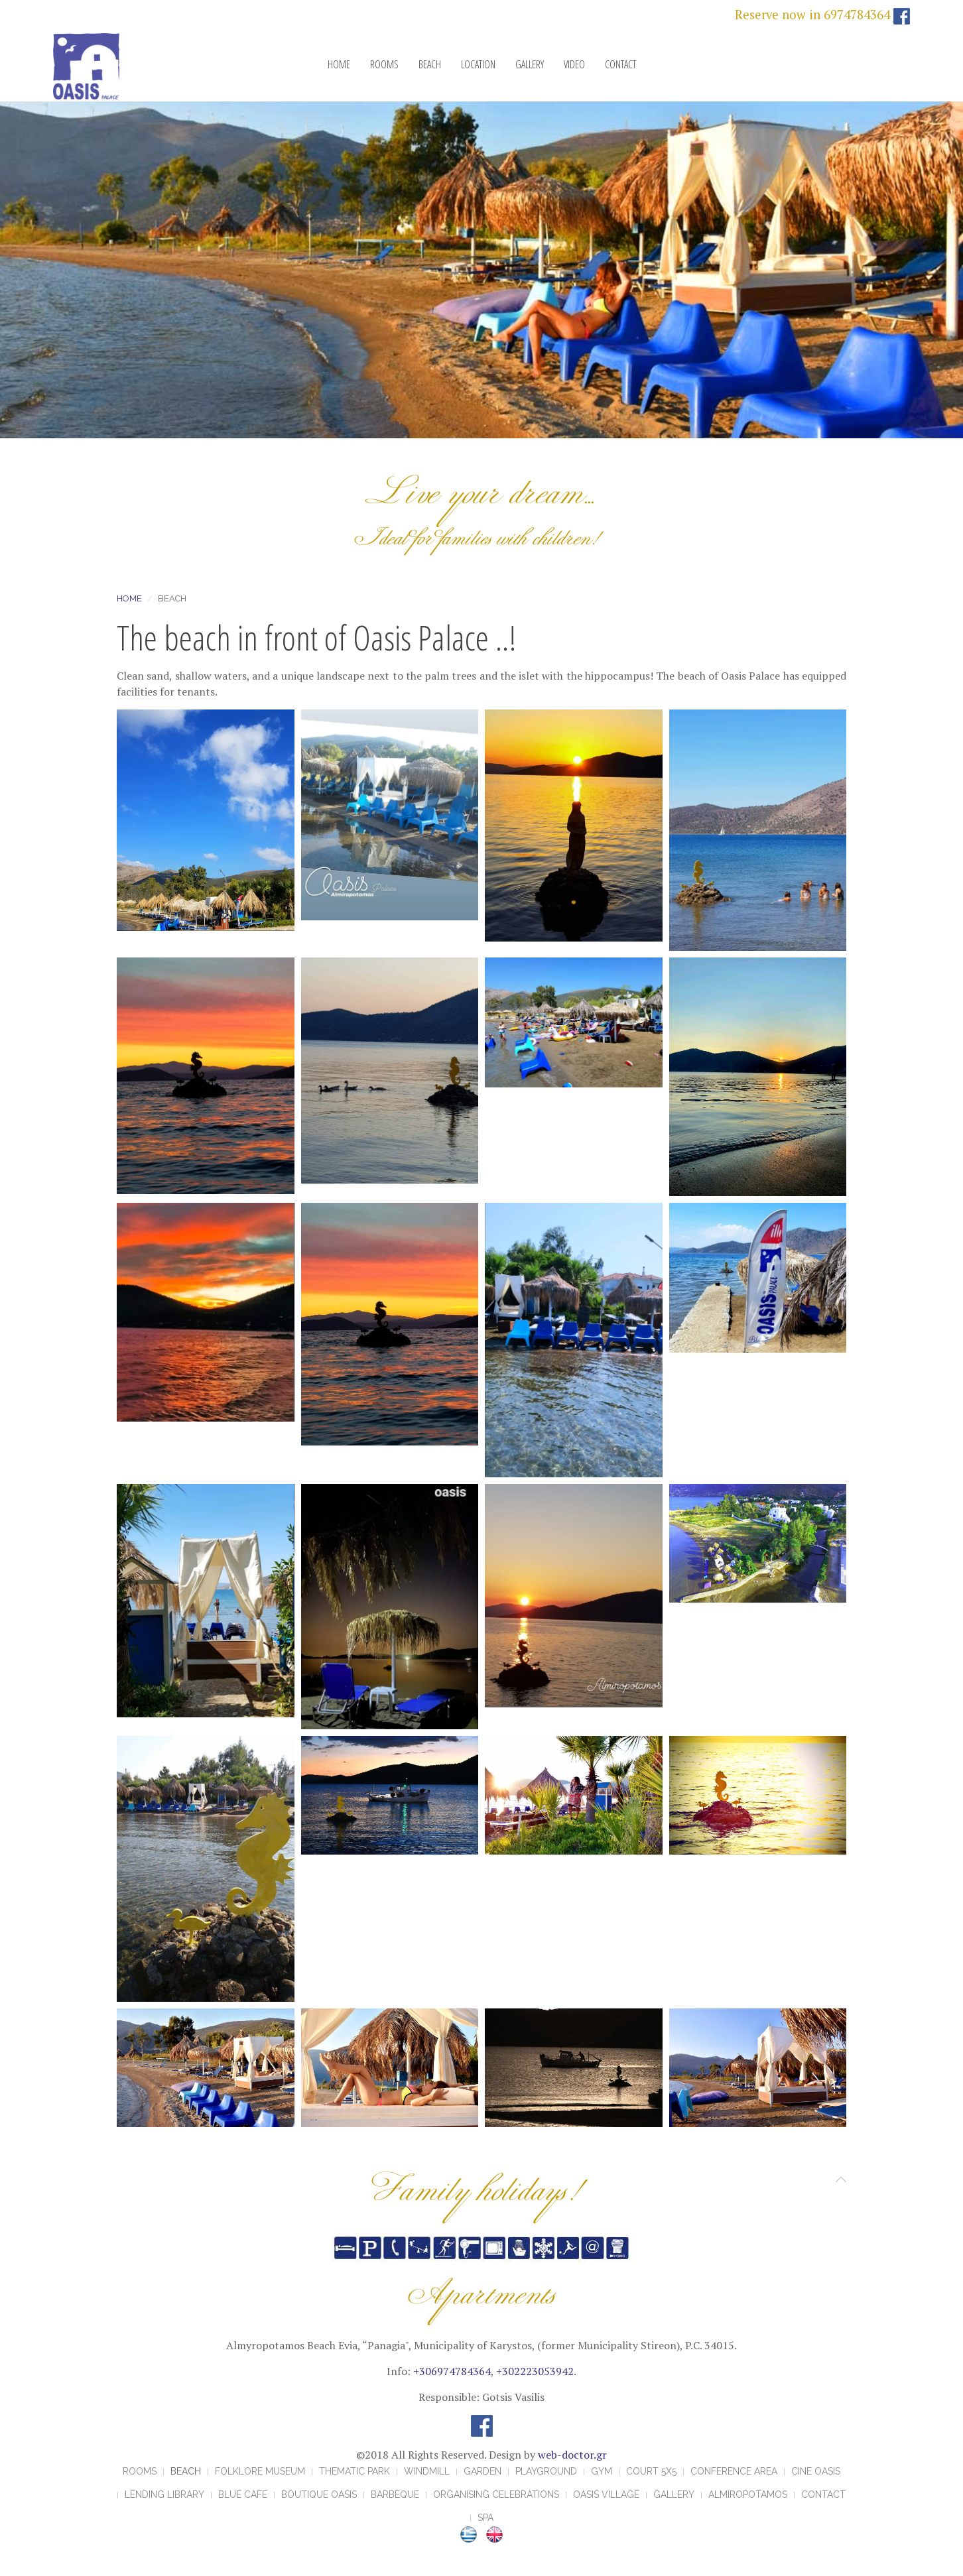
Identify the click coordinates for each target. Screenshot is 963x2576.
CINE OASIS (815, 2471)
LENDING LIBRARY (164, 2494)
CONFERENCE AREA (733, 2471)
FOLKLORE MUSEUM (260, 2471)
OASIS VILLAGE (606, 2494)
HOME (339, 64)
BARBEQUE (395, 2494)
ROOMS (384, 64)
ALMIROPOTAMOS (747, 2494)
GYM (601, 2471)
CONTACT (620, 64)
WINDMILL (427, 2471)
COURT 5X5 (651, 2471)
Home (129, 598)
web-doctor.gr (572, 2454)
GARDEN (482, 2471)
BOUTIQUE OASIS (319, 2494)
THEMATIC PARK (354, 2471)
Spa (485, 2517)
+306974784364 (452, 2371)
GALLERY (529, 64)
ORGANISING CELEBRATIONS (496, 2494)
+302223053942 (535, 2371)
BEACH (429, 64)
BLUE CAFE (242, 2494)
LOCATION (478, 64)
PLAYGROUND (546, 2471)
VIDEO (574, 64)
